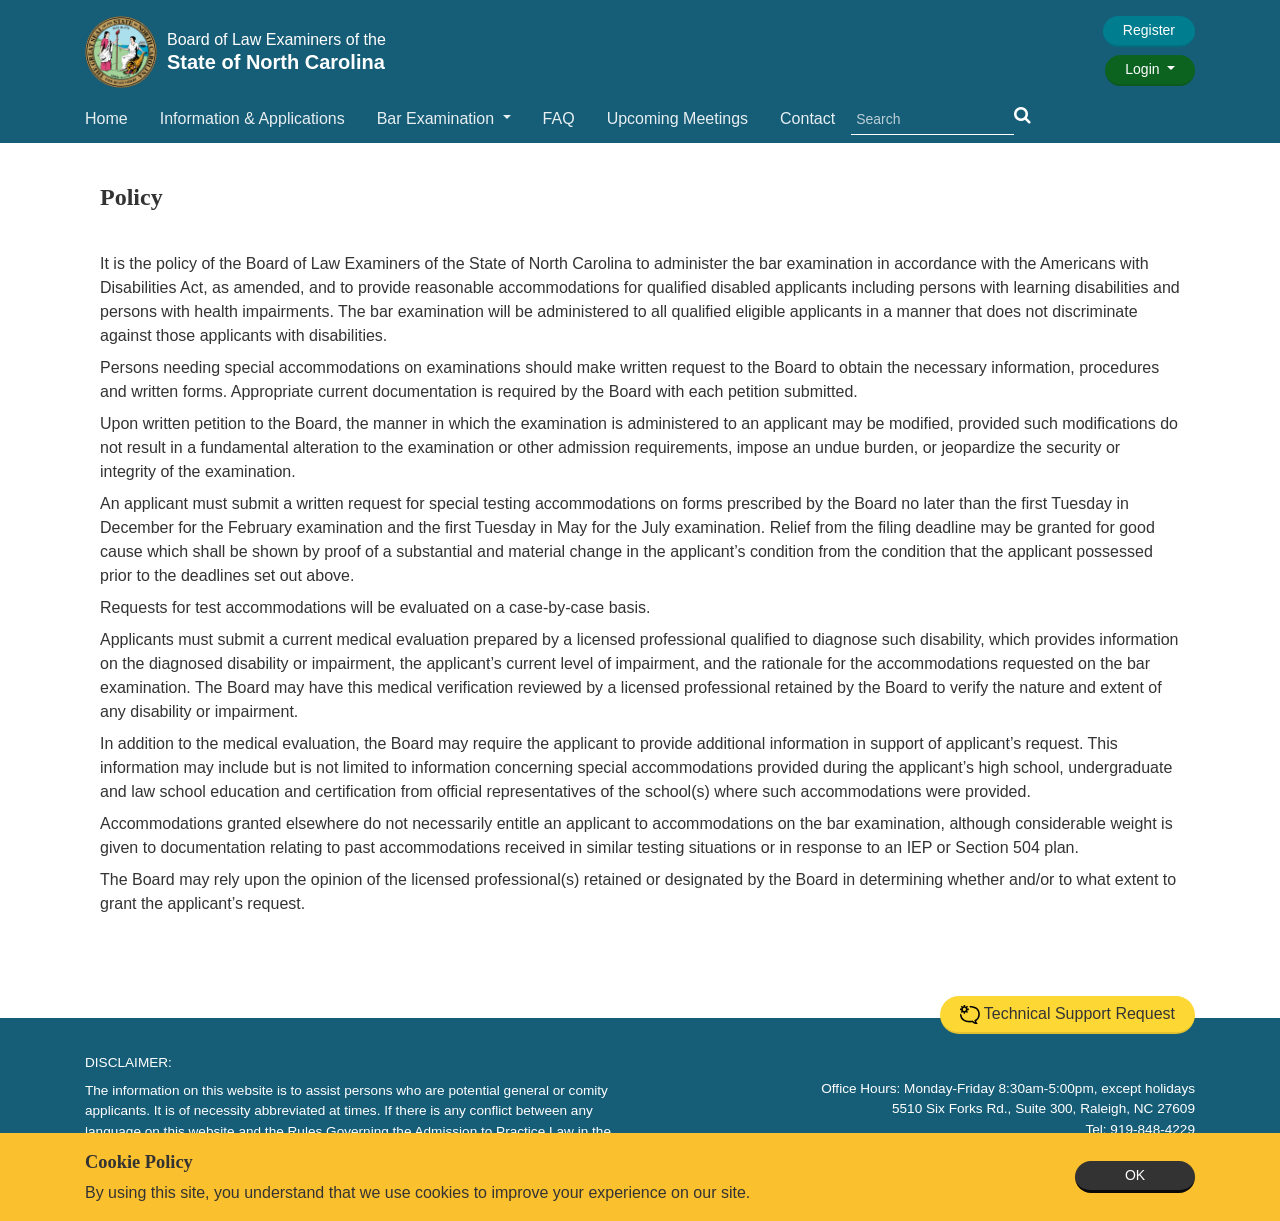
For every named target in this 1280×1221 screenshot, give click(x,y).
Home (106, 118)
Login (1144, 69)
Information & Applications (252, 118)
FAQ (559, 118)
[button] (1022, 115)
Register (1149, 30)
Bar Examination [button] (438, 118)
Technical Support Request (1067, 1014)
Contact (807, 118)
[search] (932, 119)
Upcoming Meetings (677, 118)
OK (1135, 1175)
